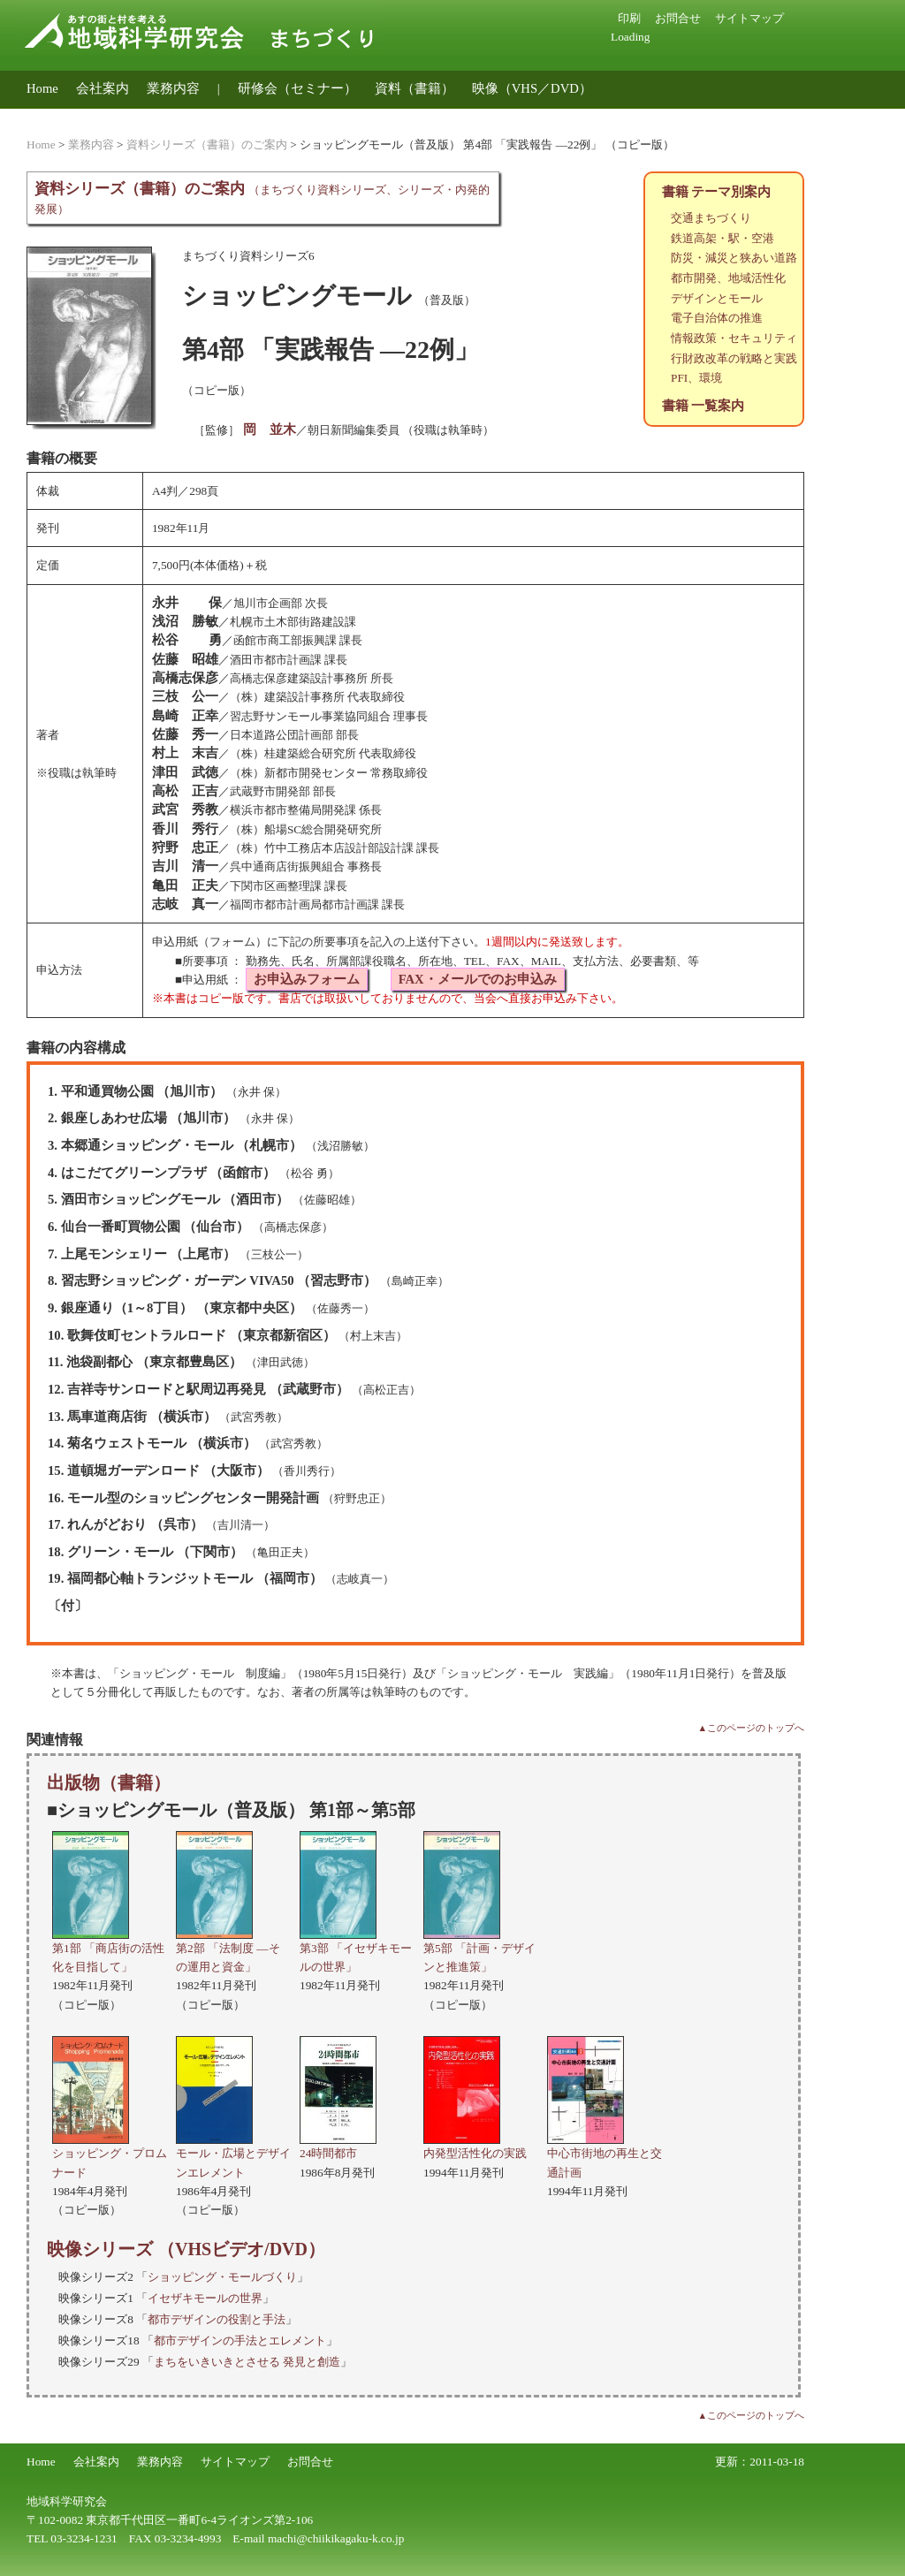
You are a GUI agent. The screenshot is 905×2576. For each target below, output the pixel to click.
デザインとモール (717, 298)
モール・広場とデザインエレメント (233, 2153)
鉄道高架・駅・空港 (722, 238)
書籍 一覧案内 (703, 406)
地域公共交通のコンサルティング (126, 116)
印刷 (629, 18)
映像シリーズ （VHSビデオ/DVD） (186, 2249)
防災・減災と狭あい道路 (734, 257)
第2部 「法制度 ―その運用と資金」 (228, 1947)
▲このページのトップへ (750, 1728)
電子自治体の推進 (717, 317)
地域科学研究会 (67, 2501)
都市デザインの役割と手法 (216, 2319)
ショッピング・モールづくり (222, 2276)
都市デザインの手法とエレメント (240, 2340)
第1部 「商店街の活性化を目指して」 (108, 1947)
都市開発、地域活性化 (728, 278)
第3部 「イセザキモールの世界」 (356, 1947)
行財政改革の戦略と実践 (734, 358)
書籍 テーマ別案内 (717, 192)
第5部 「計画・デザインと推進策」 (479, 1947)
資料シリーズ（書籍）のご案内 (206, 144)
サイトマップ (749, 18)
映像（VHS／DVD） (532, 88)
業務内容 (173, 88)
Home (42, 88)
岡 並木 (269, 429)
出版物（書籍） (109, 1782)
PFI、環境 (696, 377)
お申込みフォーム (307, 979)
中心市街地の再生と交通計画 (604, 2153)
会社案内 (102, 88)
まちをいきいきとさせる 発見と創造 (247, 2361)
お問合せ (678, 18)
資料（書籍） (414, 88)
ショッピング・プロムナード (109, 2153)
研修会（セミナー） (297, 88)
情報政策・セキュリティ (734, 338)
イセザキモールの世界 (205, 2298)
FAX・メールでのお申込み (478, 979)
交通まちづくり (711, 217)
